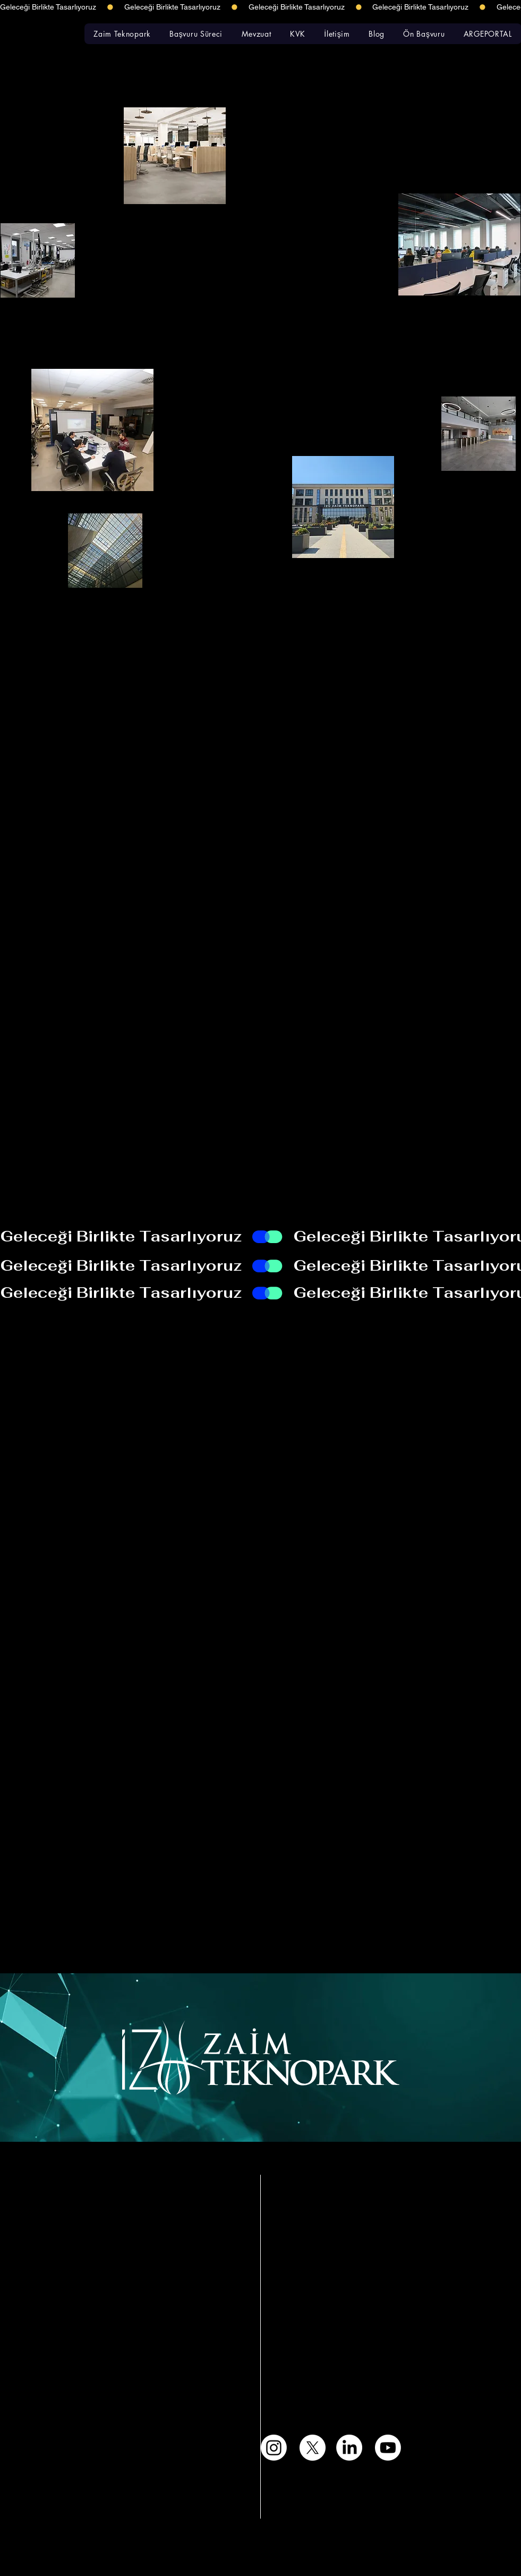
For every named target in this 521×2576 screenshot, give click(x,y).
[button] (122, 33)
